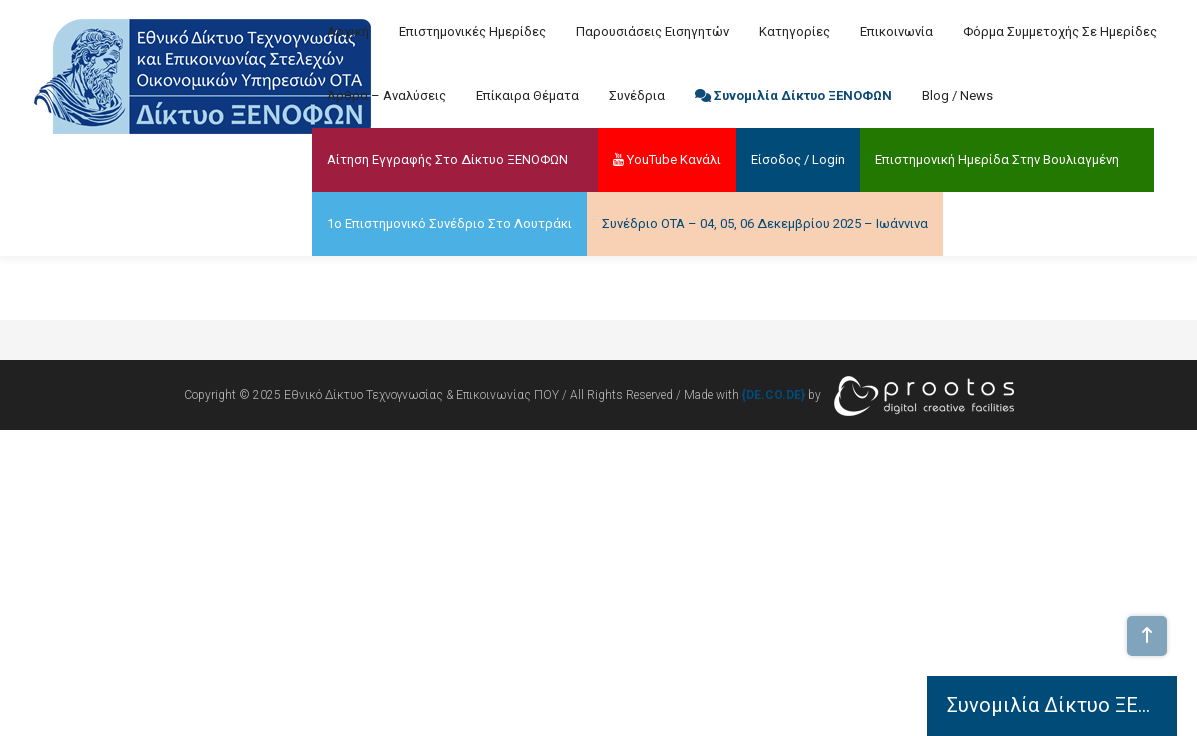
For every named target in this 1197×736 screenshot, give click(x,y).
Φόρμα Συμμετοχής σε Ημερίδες (1060, 31)
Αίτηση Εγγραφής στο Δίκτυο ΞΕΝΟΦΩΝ (447, 159)
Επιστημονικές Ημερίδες (472, 31)
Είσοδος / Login (798, 159)
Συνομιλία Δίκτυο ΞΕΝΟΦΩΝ (793, 95)
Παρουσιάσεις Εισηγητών (652, 31)
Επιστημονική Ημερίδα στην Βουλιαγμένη (997, 159)
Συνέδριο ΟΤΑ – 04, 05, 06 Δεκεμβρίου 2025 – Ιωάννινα (765, 223)
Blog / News (957, 95)
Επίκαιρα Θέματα (527, 95)
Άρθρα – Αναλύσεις (386, 95)
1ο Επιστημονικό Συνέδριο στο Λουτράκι (449, 223)
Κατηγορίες (794, 31)
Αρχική (348, 31)
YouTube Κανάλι (667, 159)
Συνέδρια (637, 95)
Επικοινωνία (896, 31)
